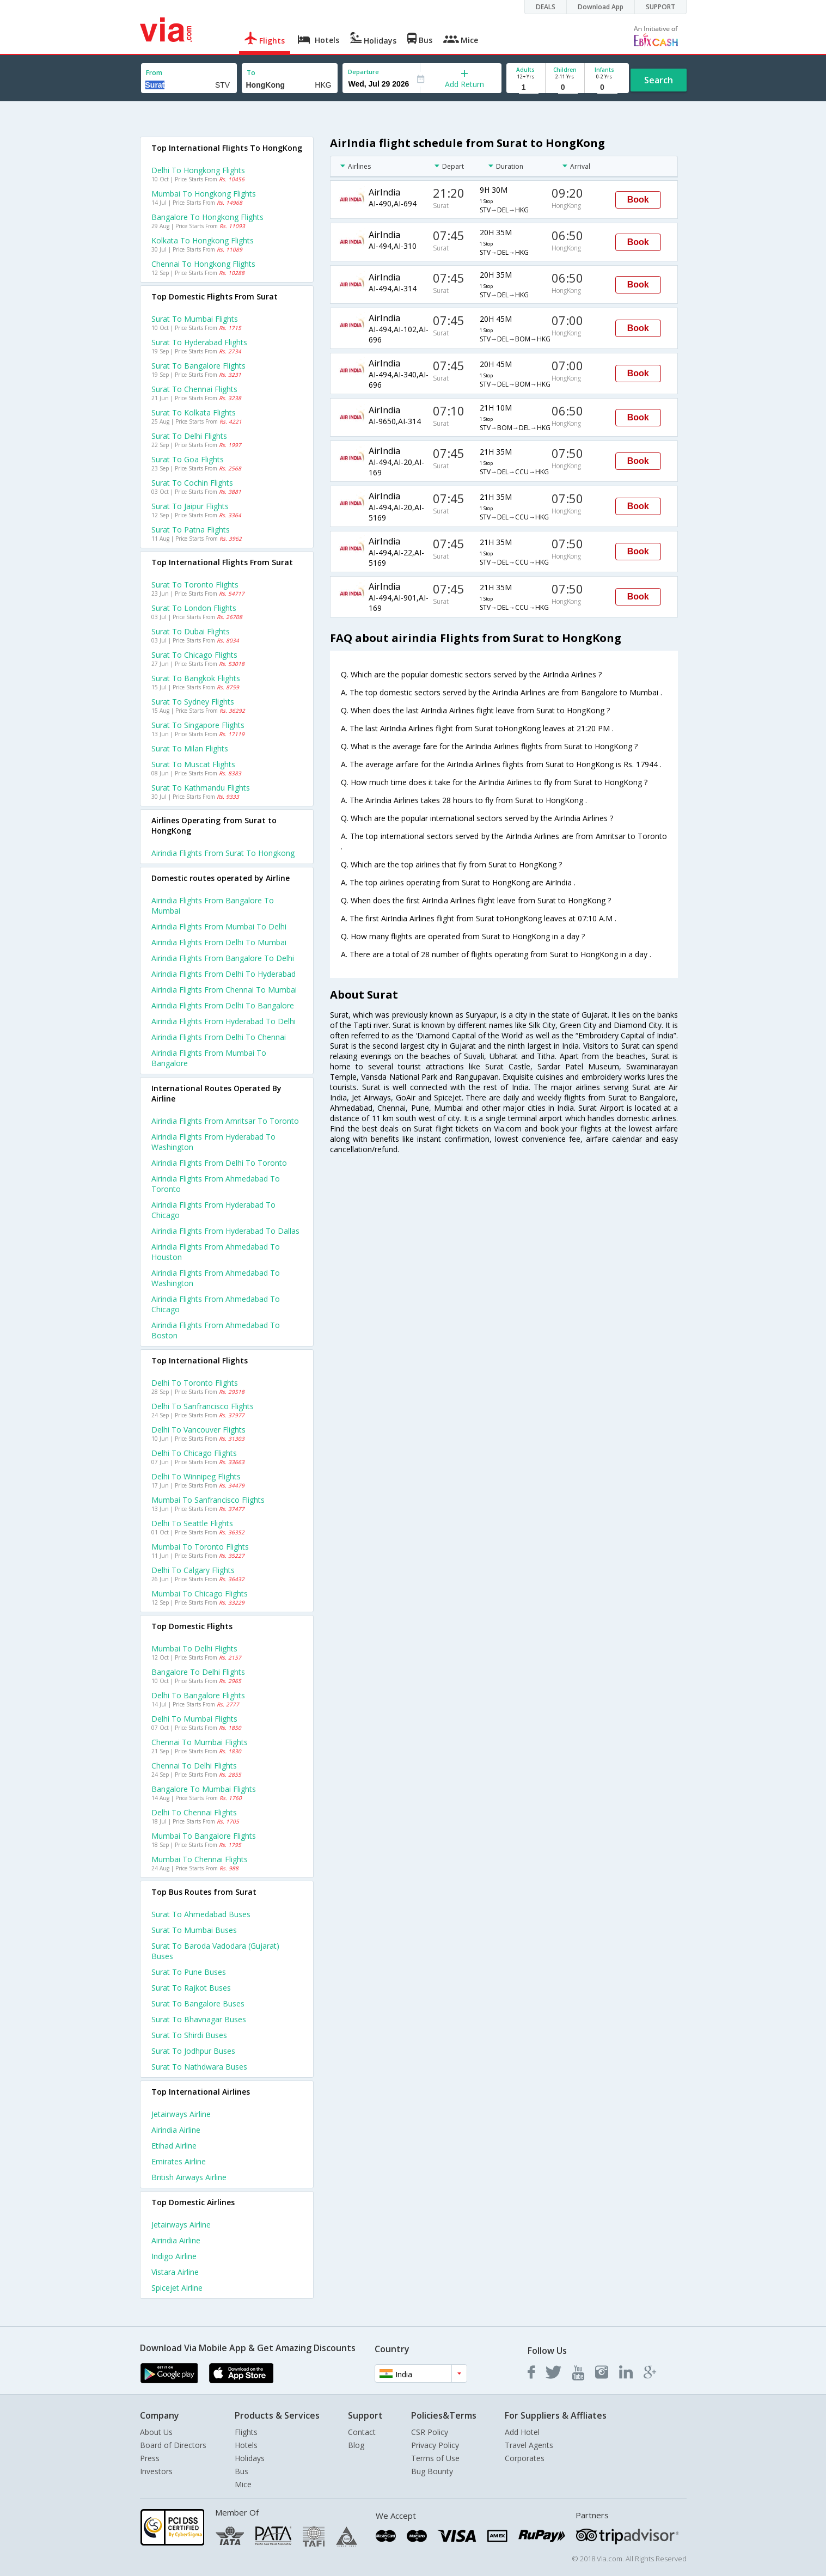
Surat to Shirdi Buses (189, 2035)
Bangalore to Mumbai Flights (203, 1789)
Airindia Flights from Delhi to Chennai (218, 1037)
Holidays (250, 2458)
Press (150, 2458)
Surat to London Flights (193, 608)
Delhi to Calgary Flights (193, 1570)
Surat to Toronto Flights (194, 584)
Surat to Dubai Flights (190, 631)
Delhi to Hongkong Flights (198, 170)
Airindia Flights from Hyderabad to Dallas (225, 1231)
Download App (600, 6)
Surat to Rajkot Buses (191, 1988)
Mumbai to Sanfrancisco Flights (208, 1500)
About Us (156, 2432)
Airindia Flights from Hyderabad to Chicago (213, 1210)
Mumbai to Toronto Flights (200, 1546)
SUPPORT (660, 6)
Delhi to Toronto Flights (194, 1383)
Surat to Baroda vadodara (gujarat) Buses (215, 1951)
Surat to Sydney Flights (192, 701)
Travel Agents (529, 2445)
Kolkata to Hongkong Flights (202, 240)
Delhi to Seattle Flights (192, 1523)
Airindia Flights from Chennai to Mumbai (224, 989)
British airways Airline (189, 2177)
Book (638, 199)
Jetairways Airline (181, 2114)
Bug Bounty (432, 2471)
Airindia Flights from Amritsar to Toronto (225, 1121)
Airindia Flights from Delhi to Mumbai (218, 942)
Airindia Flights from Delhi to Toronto (219, 1163)
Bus (241, 2471)
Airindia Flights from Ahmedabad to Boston (215, 1330)
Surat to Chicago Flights (194, 655)
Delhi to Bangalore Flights (198, 1695)
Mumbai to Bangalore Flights (203, 1836)
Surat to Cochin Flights (192, 483)
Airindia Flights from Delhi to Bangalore (222, 1005)
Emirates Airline (178, 2161)
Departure (363, 72)
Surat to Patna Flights (190, 529)
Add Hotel (522, 2432)
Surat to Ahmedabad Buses (200, 1914)
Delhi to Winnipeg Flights (196, 1476)
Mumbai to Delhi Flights (194, 1648)
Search (658, 80)
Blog (356, 2445)
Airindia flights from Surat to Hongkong (223, 853)
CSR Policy (429, 2432)
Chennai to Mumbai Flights (199, 1742)
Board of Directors (173, 2445)
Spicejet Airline (177, 2288)
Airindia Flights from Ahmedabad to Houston (215, 1251)
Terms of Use (435, 2458)
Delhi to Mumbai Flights (194, 1719)
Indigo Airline (174, 2256)
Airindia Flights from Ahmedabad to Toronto (215, 1183)
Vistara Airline (175, 2272)
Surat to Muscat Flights (193, 764)
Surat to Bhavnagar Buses (198, 2019)
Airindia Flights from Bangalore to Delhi (222, 958)
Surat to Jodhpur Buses (193, 2051)
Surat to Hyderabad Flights (199, 342)
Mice (243, 2484)
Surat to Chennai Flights (194, 389)
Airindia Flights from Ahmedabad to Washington (215, 1278)
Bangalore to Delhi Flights (198, 1672)
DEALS (545, 6)
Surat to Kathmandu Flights (200, 787)
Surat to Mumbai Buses (194, 1930)
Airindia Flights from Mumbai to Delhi (218, 926)
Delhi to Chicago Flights (194, 1453)
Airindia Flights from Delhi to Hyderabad (223, 974)
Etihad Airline (174, 2145)
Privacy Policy (435, 2445)
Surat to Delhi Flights (189, 436)
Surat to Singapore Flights (197, 725)
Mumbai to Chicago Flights (199, 1593)
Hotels (246, 2445)
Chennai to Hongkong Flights (203, 264)
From (154, 72)
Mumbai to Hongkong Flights (203, 193)
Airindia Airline (175, 2130)
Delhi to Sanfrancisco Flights (202, 1406)
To (251, 72)
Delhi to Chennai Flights (194, 1812)
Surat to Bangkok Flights (195, 678)
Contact (362, 2432)
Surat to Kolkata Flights (193, 412)
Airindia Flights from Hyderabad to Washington (213, 1141)
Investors (156, 2471)
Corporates (524, 2458)
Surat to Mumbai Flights (194, 319)
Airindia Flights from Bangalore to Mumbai (212, 905)
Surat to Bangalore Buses (197, 2003)
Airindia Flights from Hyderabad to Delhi (223, 1021)
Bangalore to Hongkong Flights (207, 217)
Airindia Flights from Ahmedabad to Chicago (215, 1304)
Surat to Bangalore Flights (198, 365)
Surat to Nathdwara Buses (199, 2066)
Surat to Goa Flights (187, 459)
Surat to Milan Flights (189, 748)
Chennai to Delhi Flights (194, 1765)
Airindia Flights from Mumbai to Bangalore (208, 1058)
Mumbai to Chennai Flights (199, 1859)
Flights (246, 2432)
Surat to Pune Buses (188, 1972)
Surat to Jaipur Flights (190, 506)
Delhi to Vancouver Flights (198, 1429)
